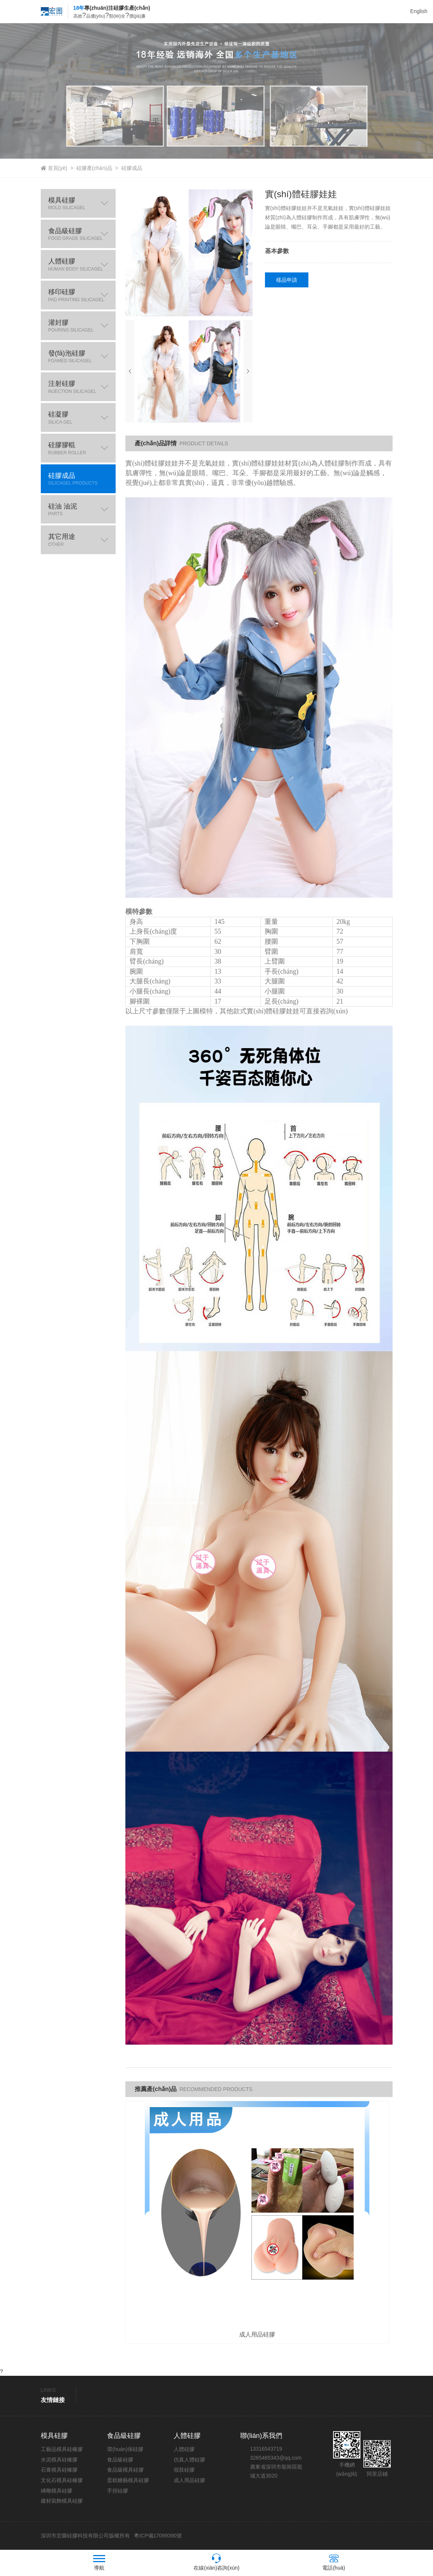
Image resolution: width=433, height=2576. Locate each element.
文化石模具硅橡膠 (62, 2481)
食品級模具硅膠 (125, 2470)
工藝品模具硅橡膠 (62, 2450)
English (418, 11)
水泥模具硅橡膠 (59, 2460)
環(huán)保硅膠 (125, 2450)
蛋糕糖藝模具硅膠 (128, 2481)
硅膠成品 (131, 168)
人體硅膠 (184, 2450)
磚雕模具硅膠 (56, 2491)
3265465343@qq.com (276, 2458)
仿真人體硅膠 (189, 2460)
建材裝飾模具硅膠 (62, 2502)
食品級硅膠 (120, 2460)
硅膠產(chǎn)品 (94, 168)
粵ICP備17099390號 (157, 2536)
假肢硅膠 (184, 2470)
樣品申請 (286, 280)
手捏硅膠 (117, 2491)
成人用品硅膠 (189, 2481)
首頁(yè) (57, 168)
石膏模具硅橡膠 (59, 2470)
